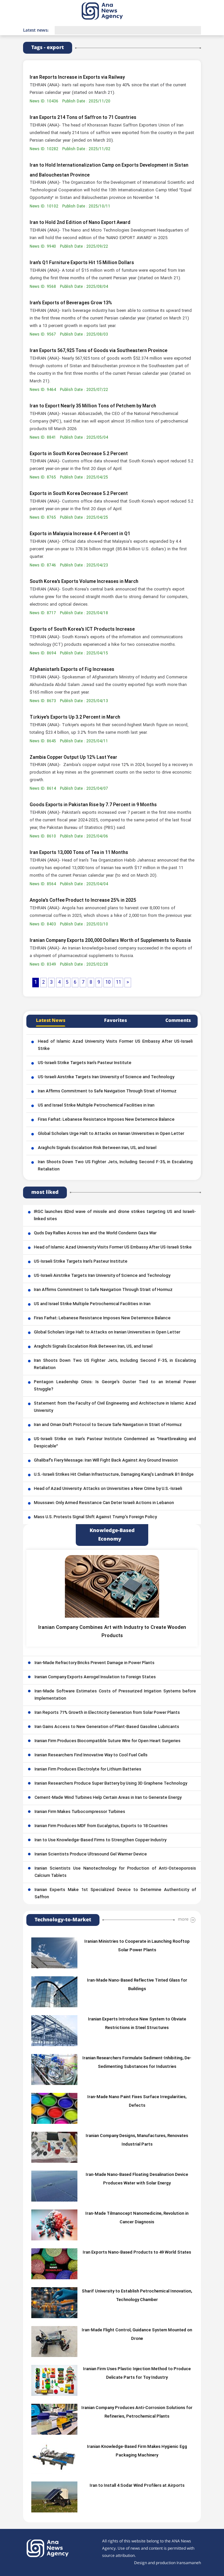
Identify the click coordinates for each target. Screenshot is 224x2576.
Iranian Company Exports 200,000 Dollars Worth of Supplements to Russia (110, 940)
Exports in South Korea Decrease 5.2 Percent (79, 454)
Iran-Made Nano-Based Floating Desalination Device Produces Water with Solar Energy (137, 2179)
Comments (178, 1020)
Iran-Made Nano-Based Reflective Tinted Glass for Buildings (137, 1984)
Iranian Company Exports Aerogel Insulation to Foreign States (95, 1677)
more (183, 1919)
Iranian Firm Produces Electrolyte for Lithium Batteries (88, 1769)
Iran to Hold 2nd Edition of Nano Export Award (80, 222)
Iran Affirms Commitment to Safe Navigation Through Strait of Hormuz (107, 1091)
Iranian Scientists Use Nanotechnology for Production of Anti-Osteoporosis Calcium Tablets (115, 1872)
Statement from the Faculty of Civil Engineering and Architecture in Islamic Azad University (115, 1407)
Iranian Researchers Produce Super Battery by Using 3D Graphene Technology (111, 1783)
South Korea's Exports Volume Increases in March (84, 581)
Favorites (115, 1020)
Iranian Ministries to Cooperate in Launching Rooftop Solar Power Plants (137, 1946)
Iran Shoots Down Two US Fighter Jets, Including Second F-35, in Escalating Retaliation (115, 1166)
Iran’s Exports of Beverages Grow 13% (71, 303)
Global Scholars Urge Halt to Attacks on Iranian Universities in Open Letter (111, 1134)
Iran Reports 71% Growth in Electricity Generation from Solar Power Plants (107, 1713)
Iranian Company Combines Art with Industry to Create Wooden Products (112, 1632)
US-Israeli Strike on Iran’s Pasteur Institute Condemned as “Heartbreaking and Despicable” (115, 1443)
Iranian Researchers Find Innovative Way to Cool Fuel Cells (91, 1755)
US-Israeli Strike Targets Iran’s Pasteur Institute (84, 1063)
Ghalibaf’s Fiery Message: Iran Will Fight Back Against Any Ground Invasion (106, 1460)
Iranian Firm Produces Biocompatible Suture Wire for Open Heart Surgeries (108, 1741)
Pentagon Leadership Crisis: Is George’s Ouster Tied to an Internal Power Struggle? (115, 1386)
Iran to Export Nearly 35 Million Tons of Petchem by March (93, 406)
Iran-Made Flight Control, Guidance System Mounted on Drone (137, 2334)
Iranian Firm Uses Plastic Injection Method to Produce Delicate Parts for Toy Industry (137, 2373)
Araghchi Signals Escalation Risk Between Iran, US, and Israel (97, 1148)
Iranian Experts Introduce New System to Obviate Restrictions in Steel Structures (137, 2023)
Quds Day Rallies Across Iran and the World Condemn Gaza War (95, 1233)
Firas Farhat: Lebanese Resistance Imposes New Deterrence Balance (106, 1119)
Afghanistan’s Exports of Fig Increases (72, 669)
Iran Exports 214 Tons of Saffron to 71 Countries (83, 117)
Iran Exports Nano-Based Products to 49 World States (137, 2252)
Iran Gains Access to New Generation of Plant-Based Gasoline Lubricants (107, 1727)
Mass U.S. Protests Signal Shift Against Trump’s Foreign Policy (95, 1517)
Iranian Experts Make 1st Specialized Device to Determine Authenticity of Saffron (115, 1894)
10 (108, 982)
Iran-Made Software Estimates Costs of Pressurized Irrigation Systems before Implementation (115, 1695)
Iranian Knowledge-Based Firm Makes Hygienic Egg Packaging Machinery (137, 2451)
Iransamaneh (189, 2563)
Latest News (50, 1020)
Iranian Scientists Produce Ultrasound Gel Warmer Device (91, 1854)
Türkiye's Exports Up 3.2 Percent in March (75, 717)
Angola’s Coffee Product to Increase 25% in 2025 (83, 900)
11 (118, 982)
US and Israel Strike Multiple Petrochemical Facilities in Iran (96, 1105)
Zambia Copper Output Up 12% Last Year (73, 757)
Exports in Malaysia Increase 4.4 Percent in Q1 (80, 534)
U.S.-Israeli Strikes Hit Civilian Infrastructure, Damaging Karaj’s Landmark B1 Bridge (114, 1474)
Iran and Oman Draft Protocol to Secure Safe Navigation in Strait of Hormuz (108, 1425)
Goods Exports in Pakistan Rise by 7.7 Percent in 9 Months (93, 805)
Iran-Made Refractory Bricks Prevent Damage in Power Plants (94, 1663)
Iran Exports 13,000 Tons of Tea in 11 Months (79, 852)
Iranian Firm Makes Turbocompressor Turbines (80, 1812)
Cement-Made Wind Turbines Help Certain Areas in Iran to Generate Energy (108, 1798)
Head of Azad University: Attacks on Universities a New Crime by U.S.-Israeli (108, 1489)
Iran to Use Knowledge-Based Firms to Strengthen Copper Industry (100, 1840)
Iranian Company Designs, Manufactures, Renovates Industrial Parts (137, 2140)
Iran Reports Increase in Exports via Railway (77, 77)
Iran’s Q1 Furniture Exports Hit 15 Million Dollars (82, 263)
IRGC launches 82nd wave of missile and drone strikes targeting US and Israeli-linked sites (115, 1215)
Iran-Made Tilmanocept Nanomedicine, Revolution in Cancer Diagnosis (136, 2218)
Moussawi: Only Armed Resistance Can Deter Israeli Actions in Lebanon (104, 1503)
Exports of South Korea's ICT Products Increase (82, 629)
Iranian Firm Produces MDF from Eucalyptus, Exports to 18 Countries (101, 1826)
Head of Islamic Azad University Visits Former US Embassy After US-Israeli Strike (115, 1045)
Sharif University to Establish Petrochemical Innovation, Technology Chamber (137, 2295)
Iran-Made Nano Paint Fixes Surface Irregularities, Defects (136, 2101)
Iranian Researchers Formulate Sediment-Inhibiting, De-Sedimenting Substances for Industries (136, 2062)
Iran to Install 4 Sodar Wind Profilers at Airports (137, 2485)
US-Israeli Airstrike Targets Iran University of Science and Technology (106, 1077)
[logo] (109, 11)
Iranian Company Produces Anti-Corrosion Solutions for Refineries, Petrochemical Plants (136, 2412)
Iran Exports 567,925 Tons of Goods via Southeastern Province (98, 350)
